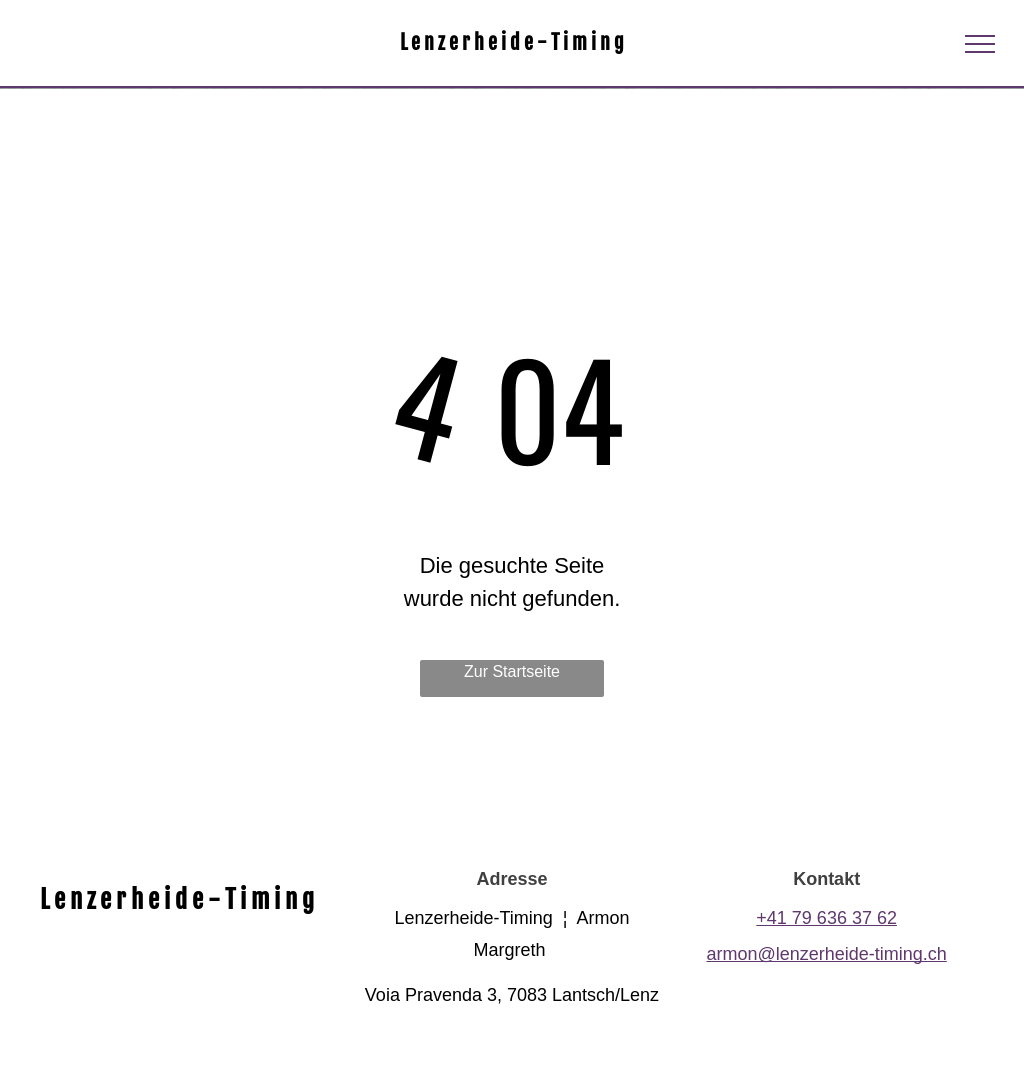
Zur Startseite (512, 671)
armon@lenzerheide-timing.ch (826, 954)
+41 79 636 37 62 (826, 918)
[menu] (980, 44)
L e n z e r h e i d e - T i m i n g (512, 42)
